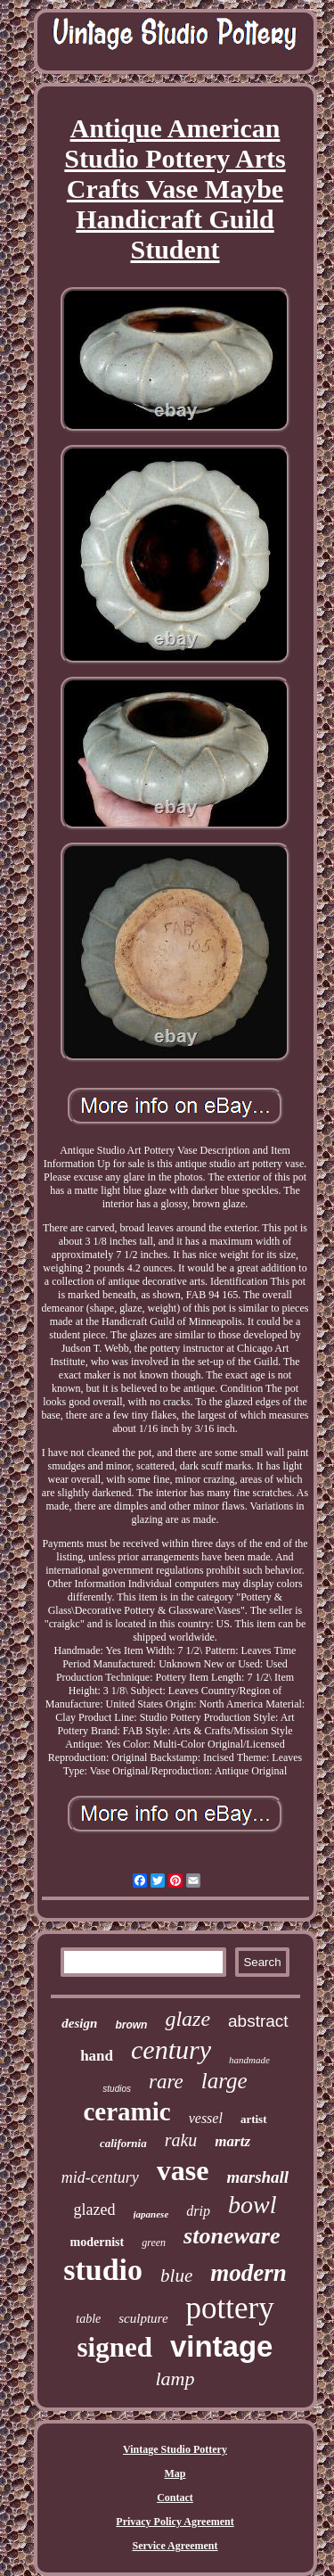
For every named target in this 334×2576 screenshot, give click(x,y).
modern (248, 2272)
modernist (97, 2242)
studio (103, 2269)
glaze (187, 2018)
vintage (221, 2346)
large (224, 2081)
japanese (151, 2214)
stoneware (231, 2236)
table (88, 2318)
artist (253, 2119)
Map (175, 2473)
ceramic (126, 2111)
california (123, 2143)
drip (198, 2210)
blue (176, 2275)
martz (232, 2141)
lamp (175, 2378)
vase (183, 2170)
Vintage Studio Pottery (175, 2449)
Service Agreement (174, 2545)
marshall (257, 2177)
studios (116, 2089)
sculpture (142, 2318)
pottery (230, 2308)
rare (166, 2081)
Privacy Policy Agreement (174, 2521)
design (79, 2023)
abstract (258, 2021)
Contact (175, 2497)
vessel (206, 2118)
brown (131, 2025)
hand (96, 2055)
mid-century (100, 2177)
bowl (252, 2204)
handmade (249, 2059)
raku (181, 2140)
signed (114, 2347)
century (171, 2049)
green (154, 2242)
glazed (95, 2209)
